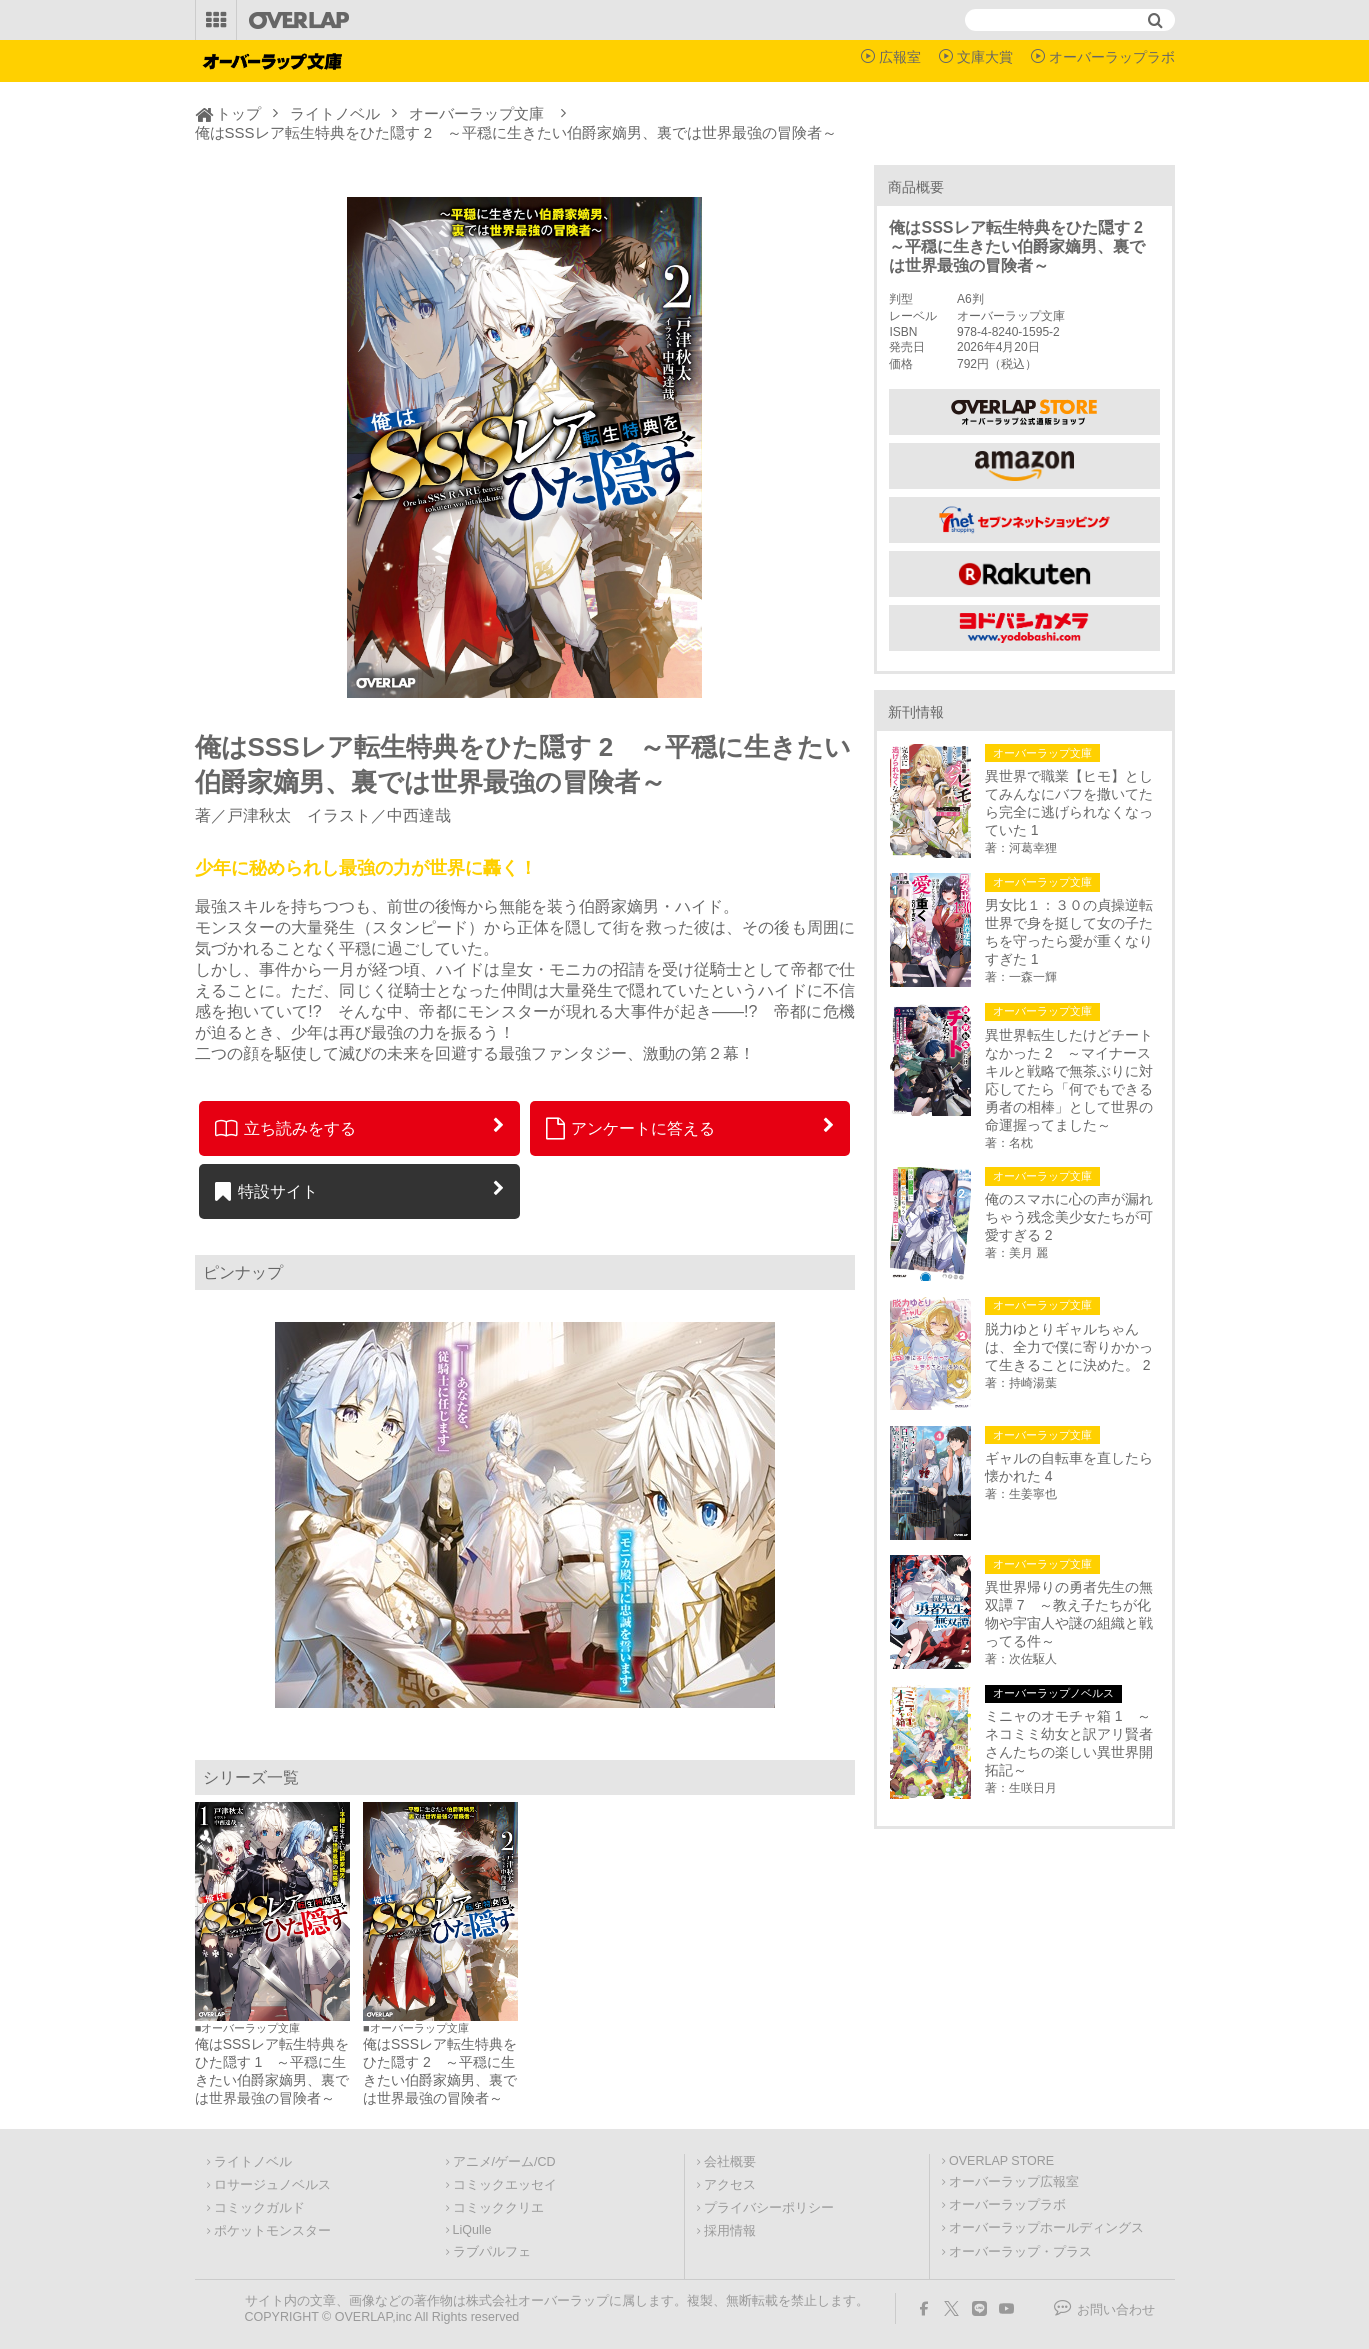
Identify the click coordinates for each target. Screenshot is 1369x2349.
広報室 (900, 57)
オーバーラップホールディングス (1046, 2228)
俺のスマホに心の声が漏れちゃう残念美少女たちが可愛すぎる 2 (1069, 1217)
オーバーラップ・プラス (1020, 2252)
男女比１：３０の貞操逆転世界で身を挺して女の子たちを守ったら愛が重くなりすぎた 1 (1069, 932)
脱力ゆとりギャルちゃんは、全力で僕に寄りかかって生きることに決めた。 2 (1069, 1347)
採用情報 (730, 2231)
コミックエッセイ (505, 2185)
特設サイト (266, 1191)
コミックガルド (259, 2208)
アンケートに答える (631, 1128)
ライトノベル (335, 113)
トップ (238, 113)
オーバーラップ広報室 (1014, 2182)
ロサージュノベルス (272, 2185)
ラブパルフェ (492, 2252)
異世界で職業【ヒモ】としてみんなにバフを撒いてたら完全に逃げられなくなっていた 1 (1069, 803)
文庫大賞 (985, 57)
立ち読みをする (285, 1128)
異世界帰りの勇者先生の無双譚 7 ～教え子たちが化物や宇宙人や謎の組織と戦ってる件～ (1069, 1614)
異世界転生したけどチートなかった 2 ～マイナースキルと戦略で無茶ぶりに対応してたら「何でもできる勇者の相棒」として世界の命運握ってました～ (1069, 1080)
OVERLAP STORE (1001, 2161)
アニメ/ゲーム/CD (504, 2162)
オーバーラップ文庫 (476, 113)
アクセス (730, 2185)
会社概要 (730, 2162)
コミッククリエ (498, 2208)
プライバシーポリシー (769, 2208)
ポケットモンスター (272, 2231)
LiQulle (472, 2230)
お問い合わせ (1116, 2310)
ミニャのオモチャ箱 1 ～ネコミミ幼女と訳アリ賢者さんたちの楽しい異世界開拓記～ (1069, 1743)
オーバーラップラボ (1112, 57)
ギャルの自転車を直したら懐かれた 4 (1069, 1467)
